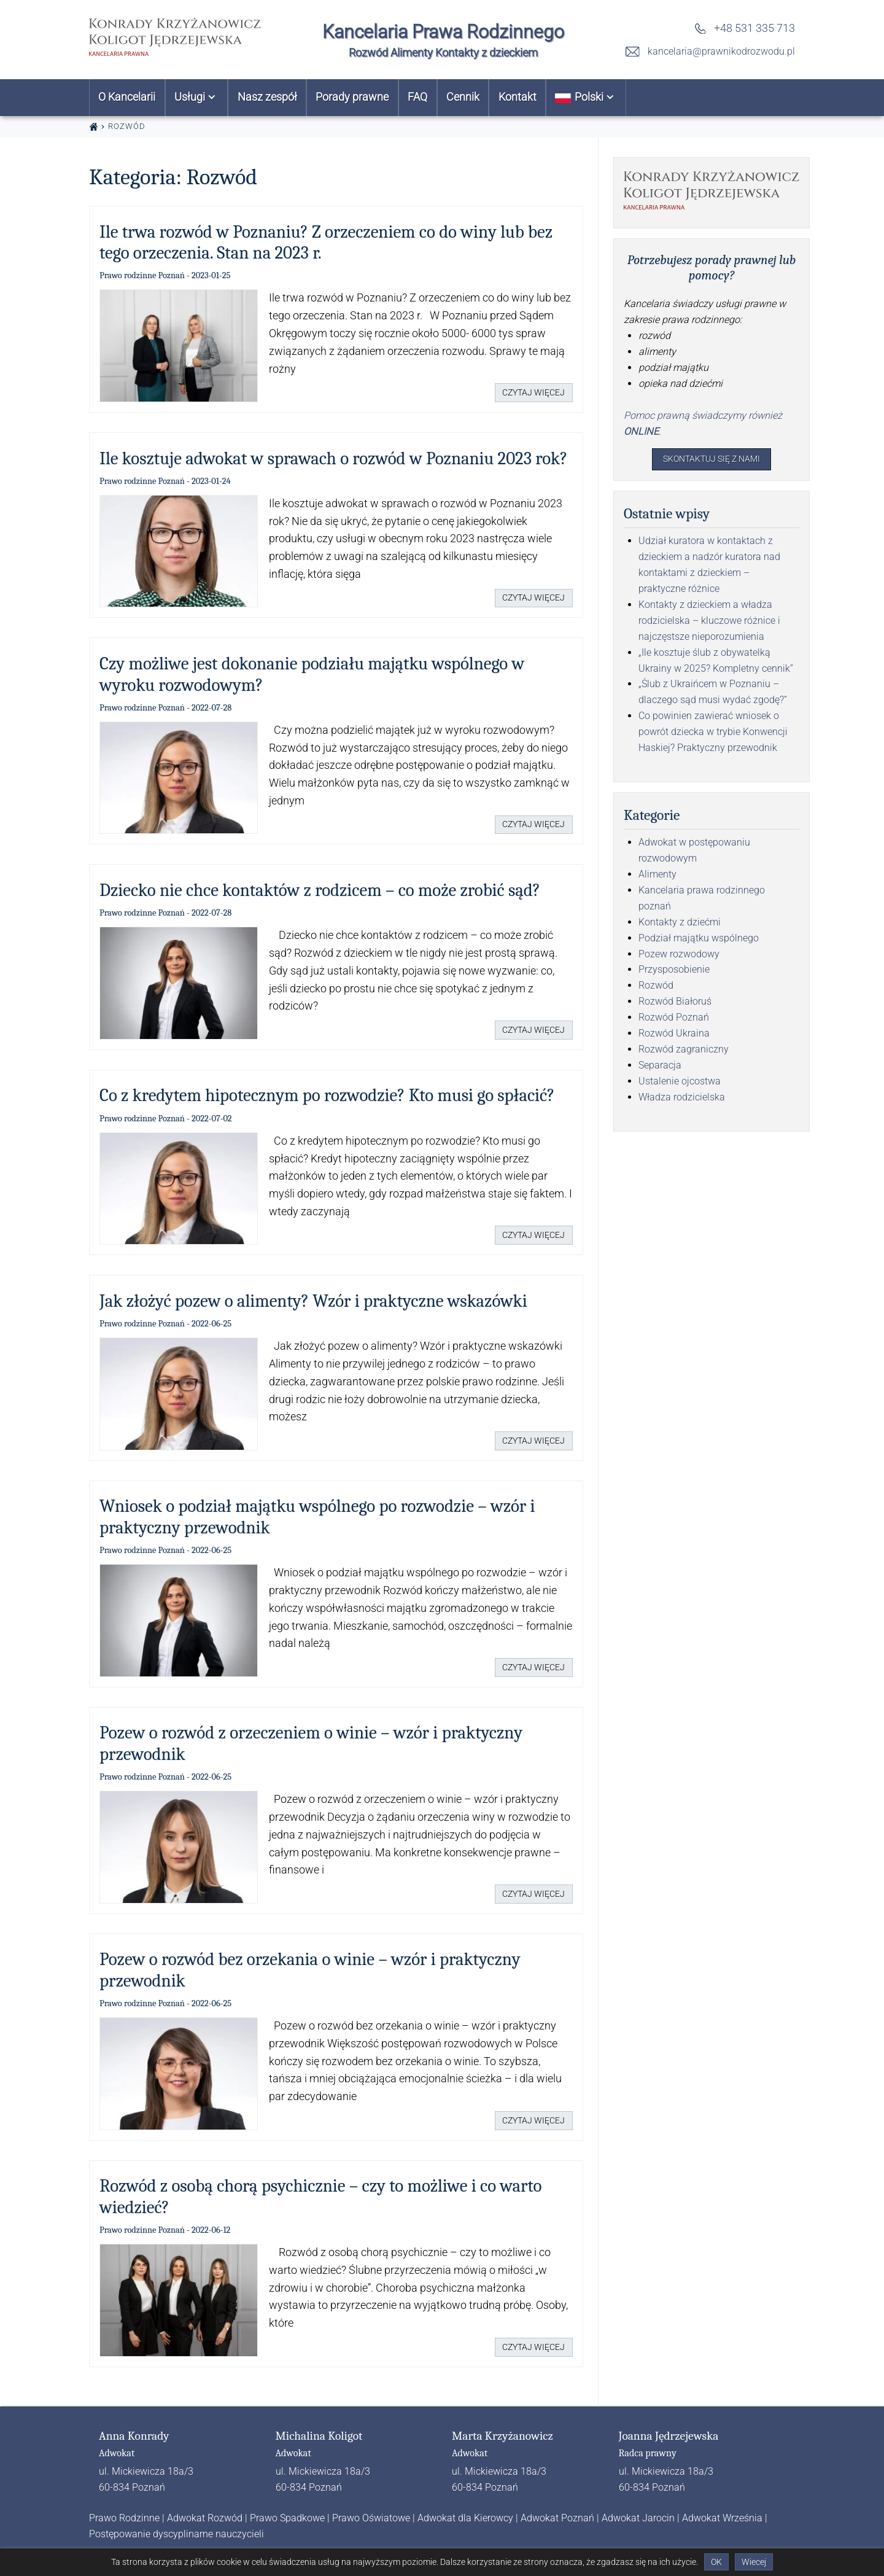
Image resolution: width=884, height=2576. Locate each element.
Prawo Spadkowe (287, 2518)
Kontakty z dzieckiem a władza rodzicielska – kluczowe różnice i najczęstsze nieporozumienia (709, 623)
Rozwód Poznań (673, 1020)
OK (716, 2562)
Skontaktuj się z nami (712, 460)
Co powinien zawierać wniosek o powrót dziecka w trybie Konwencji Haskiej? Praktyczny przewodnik (713, 735)
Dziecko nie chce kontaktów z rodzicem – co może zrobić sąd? (319, 890)
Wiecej (754, 2562)
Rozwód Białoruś (674, 1004)
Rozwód (655, 988)
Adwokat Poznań (557, 2518)
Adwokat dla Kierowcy (465, 2518)
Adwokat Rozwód (204, 2518)
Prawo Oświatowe (371, 2518)
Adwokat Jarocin (638, 2518)
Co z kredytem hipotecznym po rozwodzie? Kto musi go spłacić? (326, 1095)
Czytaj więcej (528, 391)
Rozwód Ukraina (674, 1035)
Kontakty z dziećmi (679, 924)
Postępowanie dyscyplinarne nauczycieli (176, 2534)
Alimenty (657, 876)
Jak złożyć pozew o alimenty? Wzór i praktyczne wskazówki (313, 1301)
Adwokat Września (722, 2518)
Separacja (659, 1067)
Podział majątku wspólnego (698, 940)
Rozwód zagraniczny (683, 1051)
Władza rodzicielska (681, 1099)
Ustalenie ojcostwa (679, 1083)
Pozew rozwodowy (678, 956)
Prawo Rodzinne (124, 2518)
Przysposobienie (674, 972)
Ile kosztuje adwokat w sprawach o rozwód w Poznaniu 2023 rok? (333, 458)
